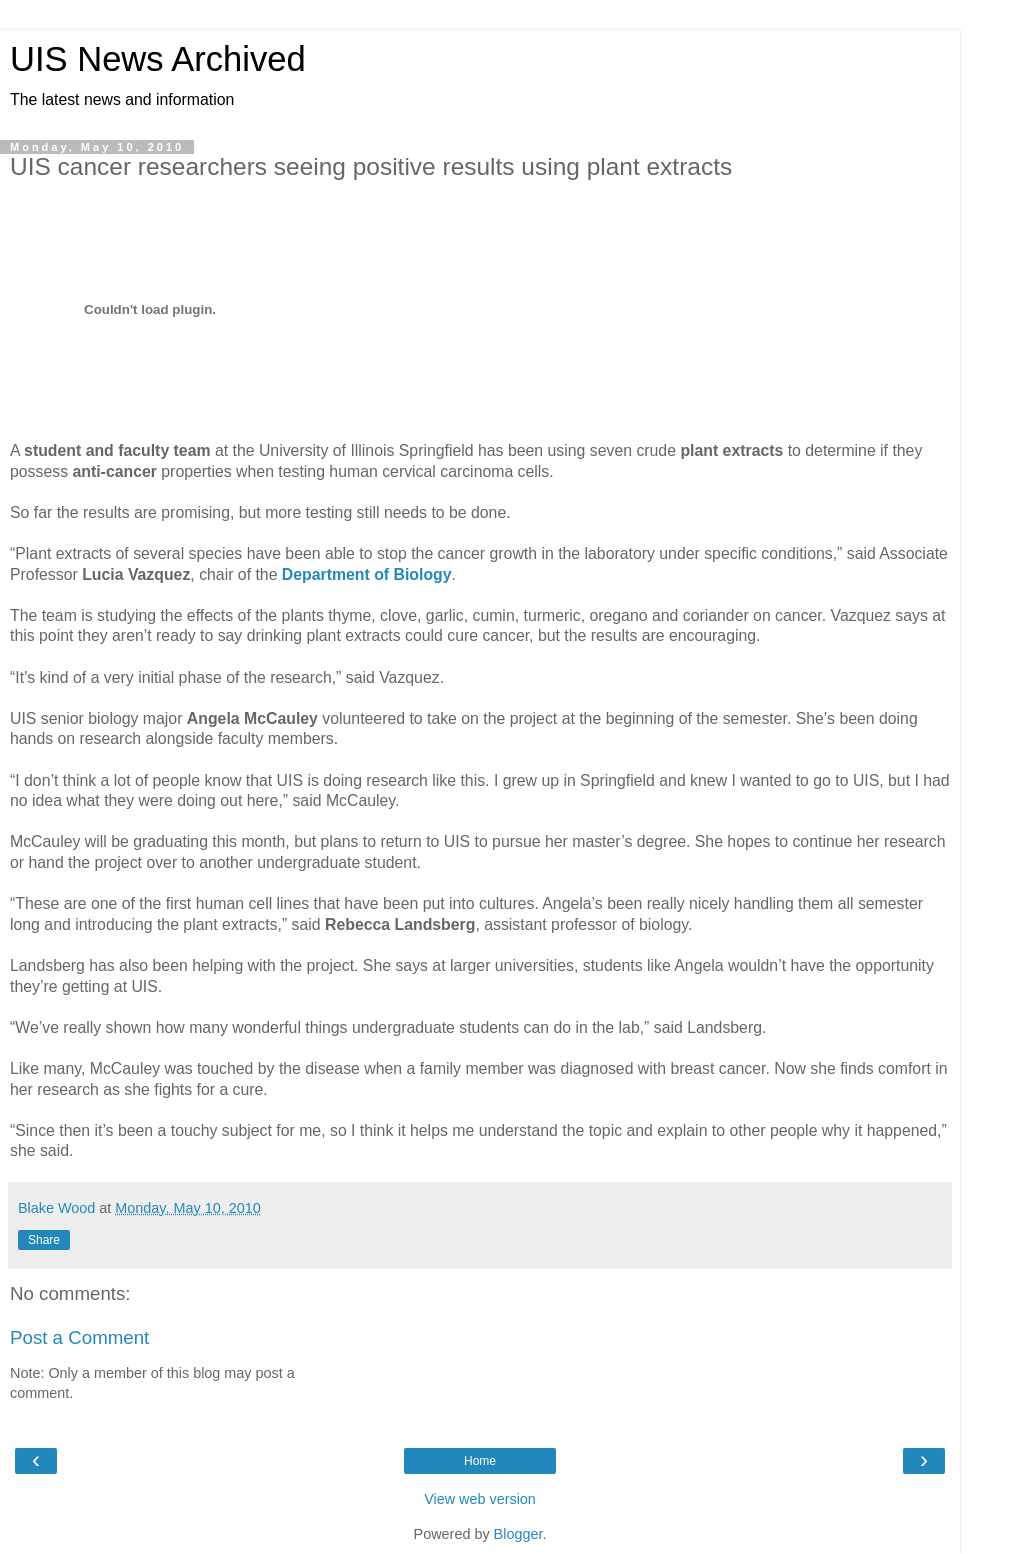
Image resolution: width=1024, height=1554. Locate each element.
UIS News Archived (158, 59)
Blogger (518, 1534)
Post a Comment (79, 1337)
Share (44, 1240)
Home (480, 1461)
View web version (480, 1499)
